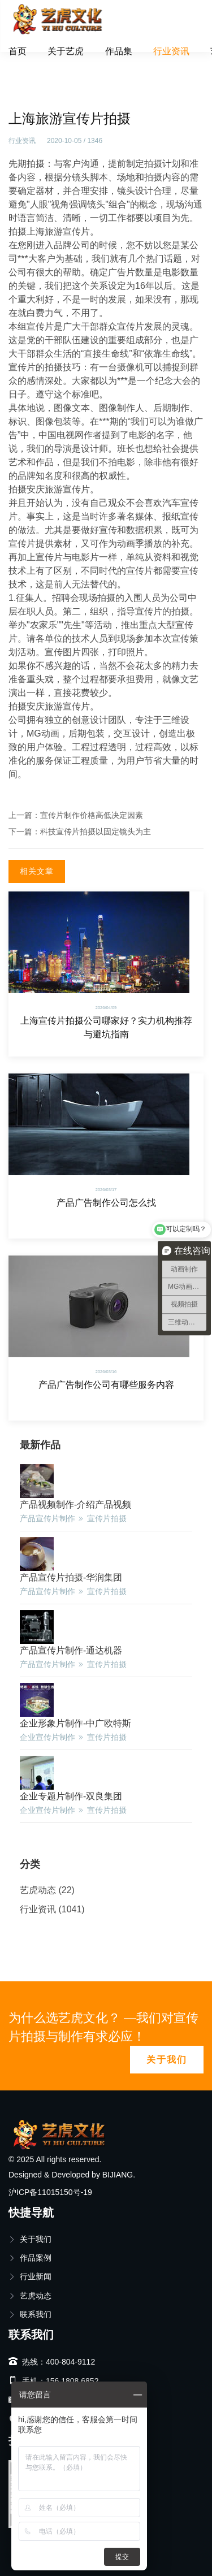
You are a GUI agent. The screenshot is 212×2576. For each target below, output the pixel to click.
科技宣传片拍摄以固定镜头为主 (95, 831)
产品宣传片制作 (47, 1518)
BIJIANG (117, 2174)
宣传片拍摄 (107, 1518)
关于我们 (166, 2059)
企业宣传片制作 (47, 1737)
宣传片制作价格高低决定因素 (91, 815)
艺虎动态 (38, 1890)
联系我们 (29, 2314)
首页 (17, 51)
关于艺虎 (65, 51)
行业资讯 (171, 51)
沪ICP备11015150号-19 (50, 2192)
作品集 (118, 51)
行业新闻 (29, 2276)
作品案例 (29, 2257)
